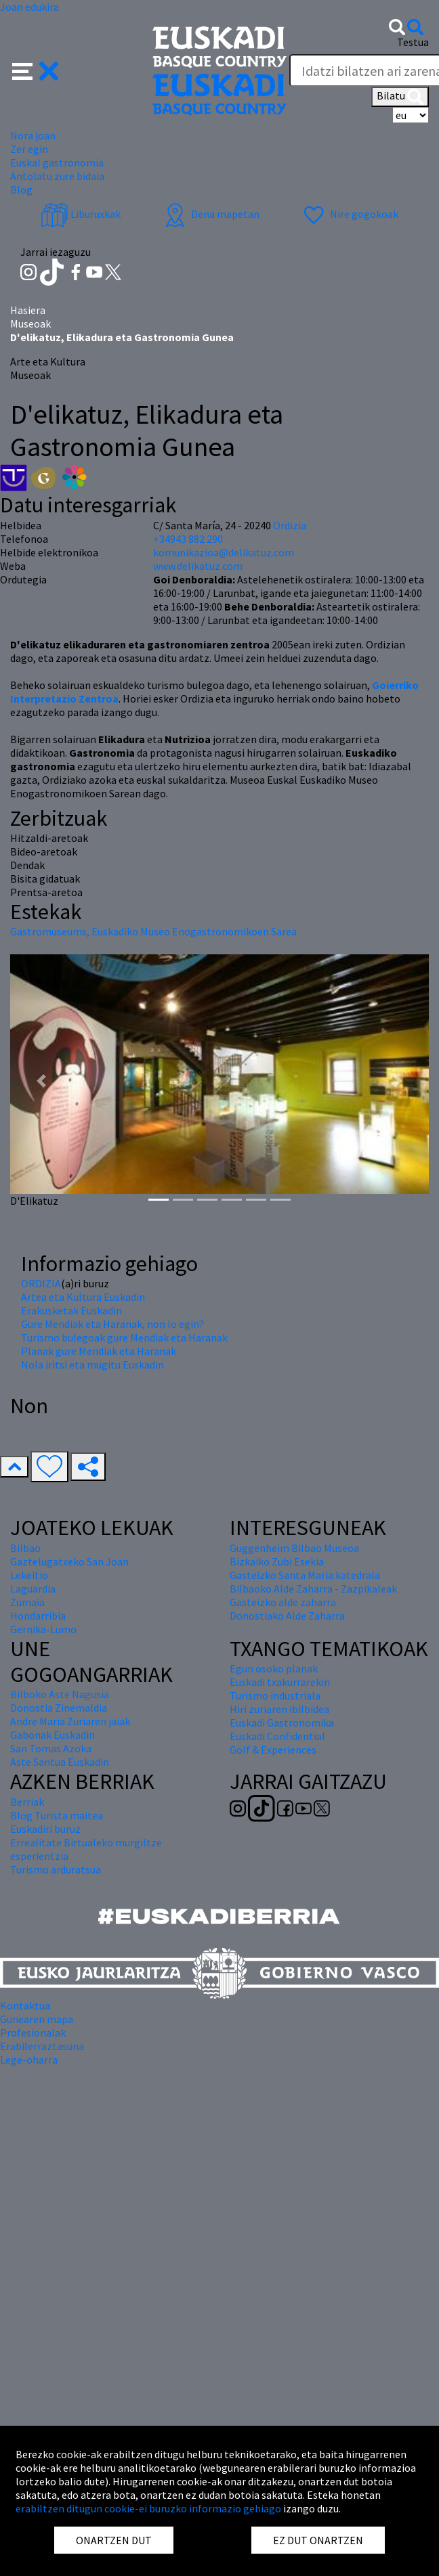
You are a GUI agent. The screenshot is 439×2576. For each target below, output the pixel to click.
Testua (413, 42)
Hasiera (27, 310)
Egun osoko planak (274, 1668)
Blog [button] (21, 189)
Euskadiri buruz (45, 1829)
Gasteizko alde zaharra (283, 1602)
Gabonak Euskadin (52, 1734)
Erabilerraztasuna (42, 2046)
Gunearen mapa (36, 2019)
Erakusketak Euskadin (71, 1310)
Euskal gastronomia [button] (57, 162)
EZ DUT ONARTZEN (318, 2540)
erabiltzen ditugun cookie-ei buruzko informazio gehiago (148, 2508)
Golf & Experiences (273, 1749)
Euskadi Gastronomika (282, 1722)
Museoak (30, 323)
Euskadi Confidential (277, 1736)
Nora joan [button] (33, 135)
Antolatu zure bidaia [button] (57, 176)
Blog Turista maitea (56, 1815)
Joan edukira (29, 7)
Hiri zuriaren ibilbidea (279, 1709)
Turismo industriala (275, 1695)
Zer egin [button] (29, 149)
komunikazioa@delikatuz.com (223, 552)
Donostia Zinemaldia (58, 1707)
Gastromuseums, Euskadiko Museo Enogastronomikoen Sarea (153, 931)
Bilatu (400, 97)
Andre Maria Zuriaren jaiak (70, 1721)
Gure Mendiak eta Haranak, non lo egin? (112, 1324)
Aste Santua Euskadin (59, 1762)
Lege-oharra (29, 2059)
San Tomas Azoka (50, 1748)
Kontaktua (25, 2005)
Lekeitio (29, 1575)
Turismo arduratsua (55, 1869)
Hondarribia (38, 1615)
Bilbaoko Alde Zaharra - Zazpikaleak (313, 1588)
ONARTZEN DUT (114, 2540)
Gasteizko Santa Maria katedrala (305, 1575)
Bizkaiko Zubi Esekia (277, 1561)
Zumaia (27, 1602)
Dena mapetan (210, 214)
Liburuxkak (81, 214)
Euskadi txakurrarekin (280, 1682)
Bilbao (25, 1548)
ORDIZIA (41, 1283)
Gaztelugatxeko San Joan (69, 1561)
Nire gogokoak (349, 214)
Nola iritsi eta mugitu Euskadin (92, 1364)
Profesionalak (33, 2032)
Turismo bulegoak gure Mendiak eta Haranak (124, 1337)
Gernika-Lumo (43, 1629)
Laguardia (33, 1588)
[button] (35, 69)
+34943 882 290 (188, 539)
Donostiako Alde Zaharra (287, 1615)
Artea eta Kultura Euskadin (83, 1297)
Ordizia (289, 525)
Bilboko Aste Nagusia (59, 1694)
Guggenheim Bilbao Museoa (294, 1548)
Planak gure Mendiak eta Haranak (98, 1351)
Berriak (27, 1801)
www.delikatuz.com (198, 566)
